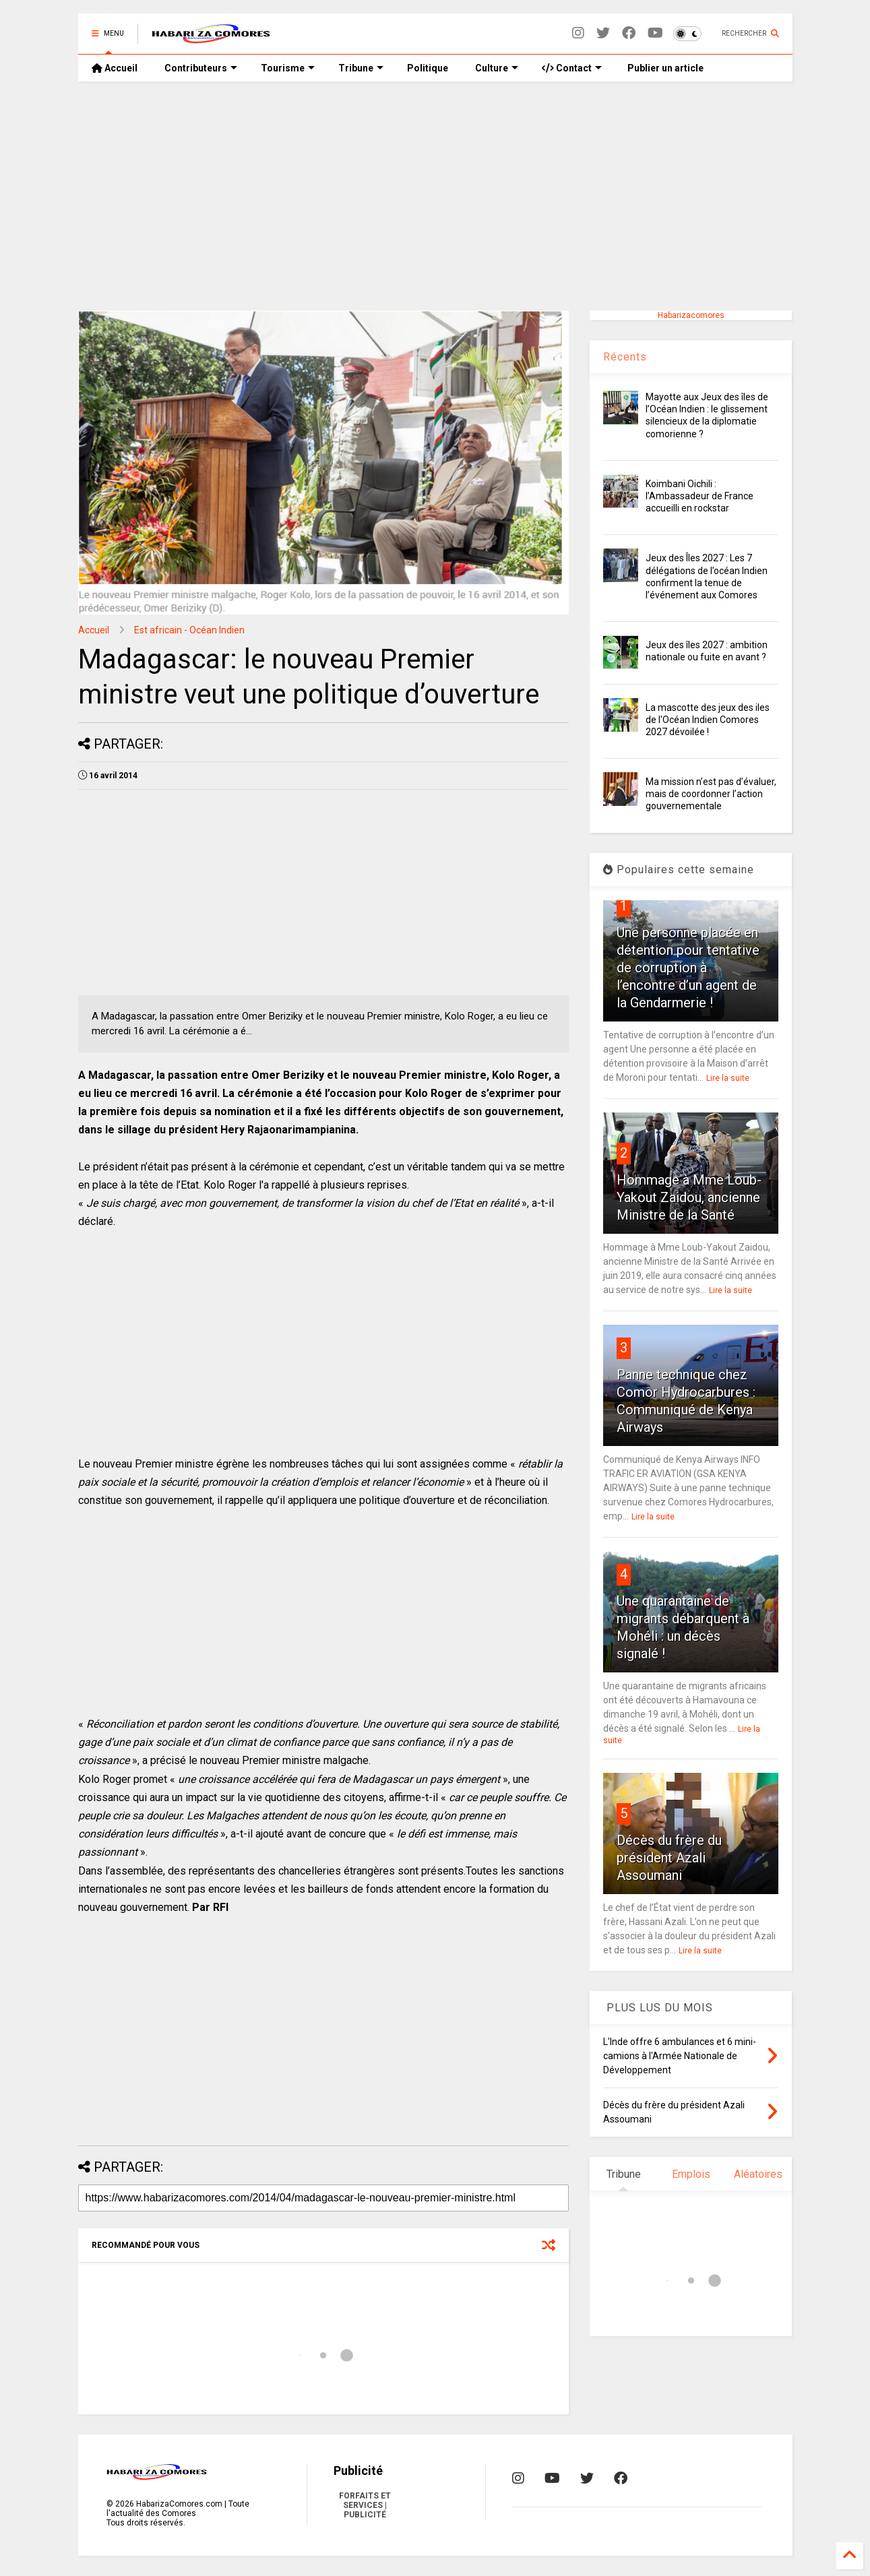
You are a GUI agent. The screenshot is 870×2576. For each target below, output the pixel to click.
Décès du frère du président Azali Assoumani (669, 1857)
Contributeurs (200, 68)
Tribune (360, 68)
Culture (496, 68)
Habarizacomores (691, 315)
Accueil (114, 68)
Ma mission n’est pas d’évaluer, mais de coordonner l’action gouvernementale (711, 793)
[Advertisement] (435, 196)
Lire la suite (727, 1078)
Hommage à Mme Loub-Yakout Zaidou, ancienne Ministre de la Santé (689, 1197)
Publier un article (664, 68)
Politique (427, 68)
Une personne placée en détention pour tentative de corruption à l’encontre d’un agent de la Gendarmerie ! (688, 967)
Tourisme (288, 68)
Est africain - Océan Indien (189, 630)
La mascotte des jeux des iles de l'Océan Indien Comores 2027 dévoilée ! (708, 719)
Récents (625, 356)
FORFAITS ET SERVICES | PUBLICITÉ (365, 2505)
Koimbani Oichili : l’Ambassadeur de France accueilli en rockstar (699, 495)
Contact (572, 68)
